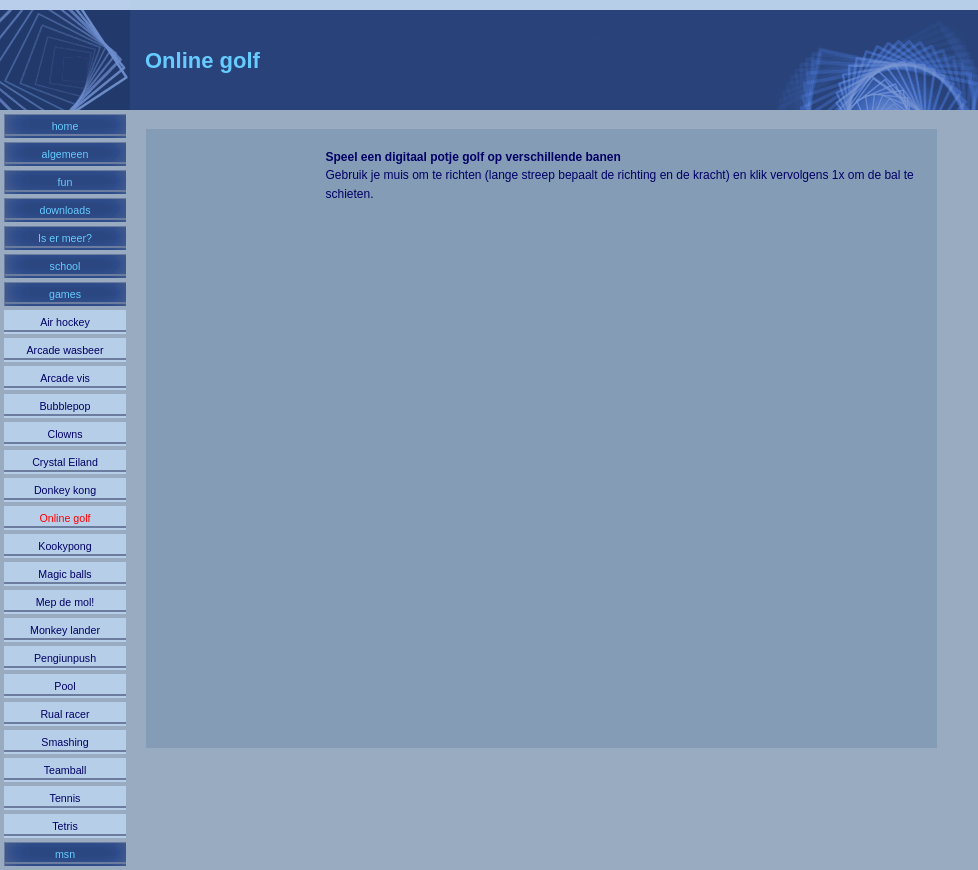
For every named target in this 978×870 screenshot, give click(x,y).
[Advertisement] (237, 448)
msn (65, 854)
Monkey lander (65, 630)
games (65, 294)
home (65, 126)
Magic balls (64, 574)
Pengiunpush (65, 658)
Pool (64, 686)
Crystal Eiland (65, 462)
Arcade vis (65, 378)
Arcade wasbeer (64, 350)
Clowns (65, 434)
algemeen (65, 154)
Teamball (65, 770)
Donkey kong (65, 490)
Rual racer (64, 714)
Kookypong (64, 546)
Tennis (65, 798)
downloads (65, 210)
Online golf (65, 518)
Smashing (64, 742)
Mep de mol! (65, 602)
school (65, 266)
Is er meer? (65, 238)
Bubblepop (65, 406)
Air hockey (65, 322)
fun (65, 182)
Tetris (64, 826)
